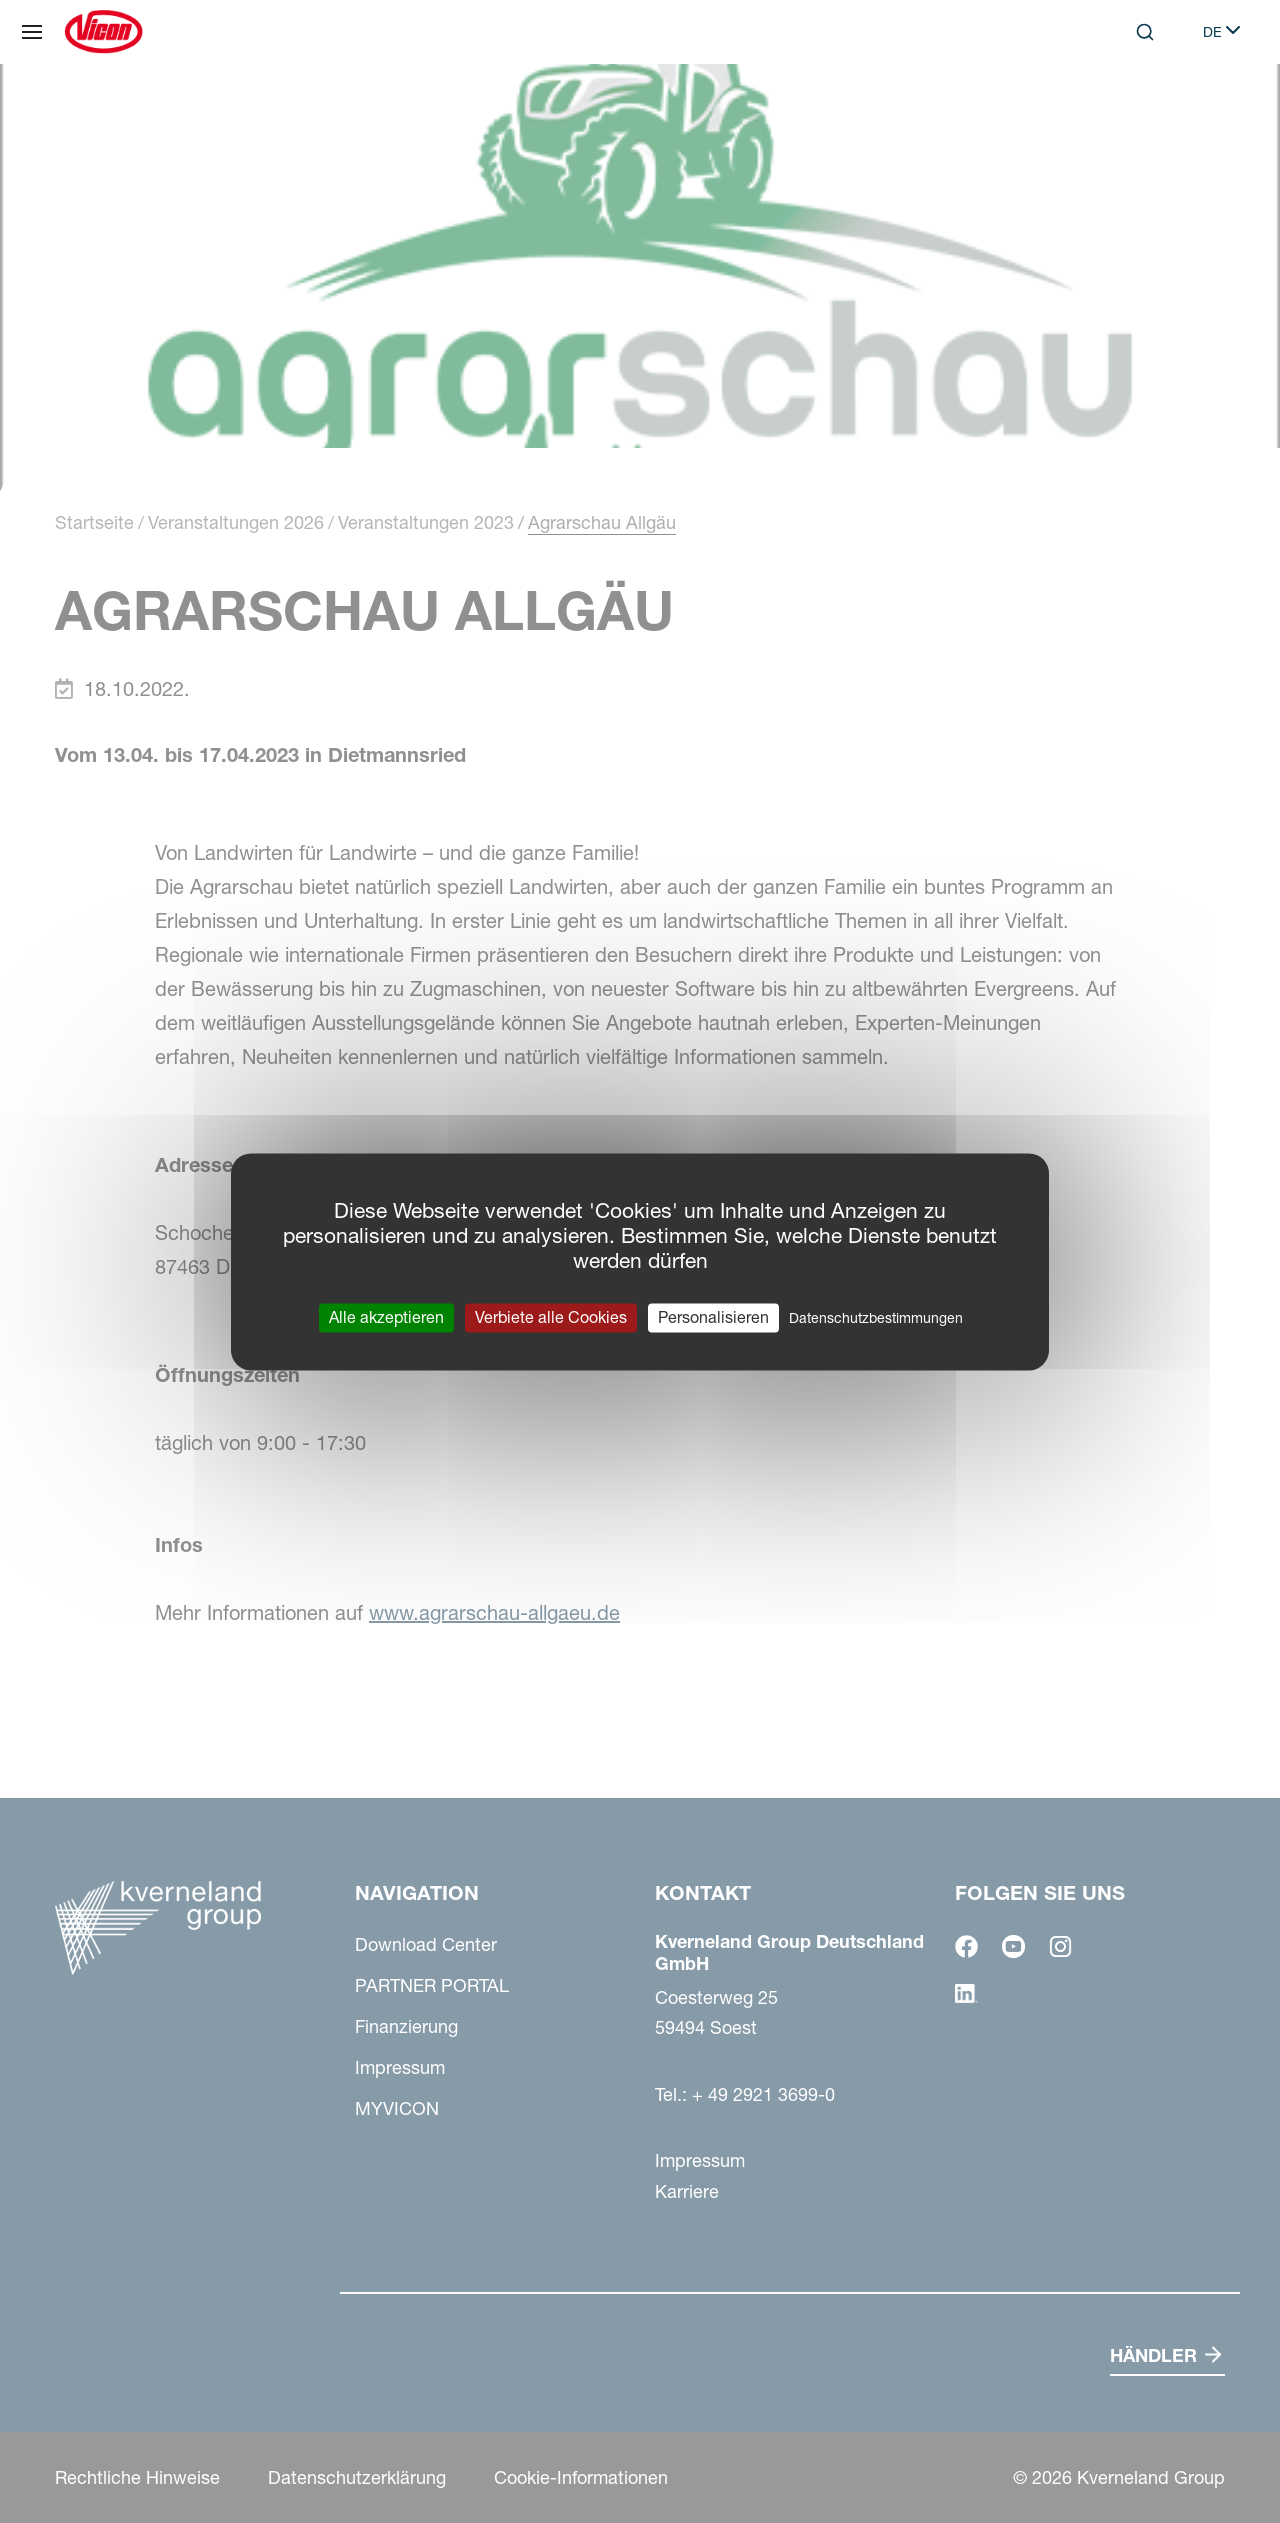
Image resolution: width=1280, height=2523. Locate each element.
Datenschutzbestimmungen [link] (876, 1318)
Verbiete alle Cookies (551, 1317)
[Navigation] (32, 32)
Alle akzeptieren (386, 1317)
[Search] (1145, 32)
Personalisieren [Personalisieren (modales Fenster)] (713, 1317)
